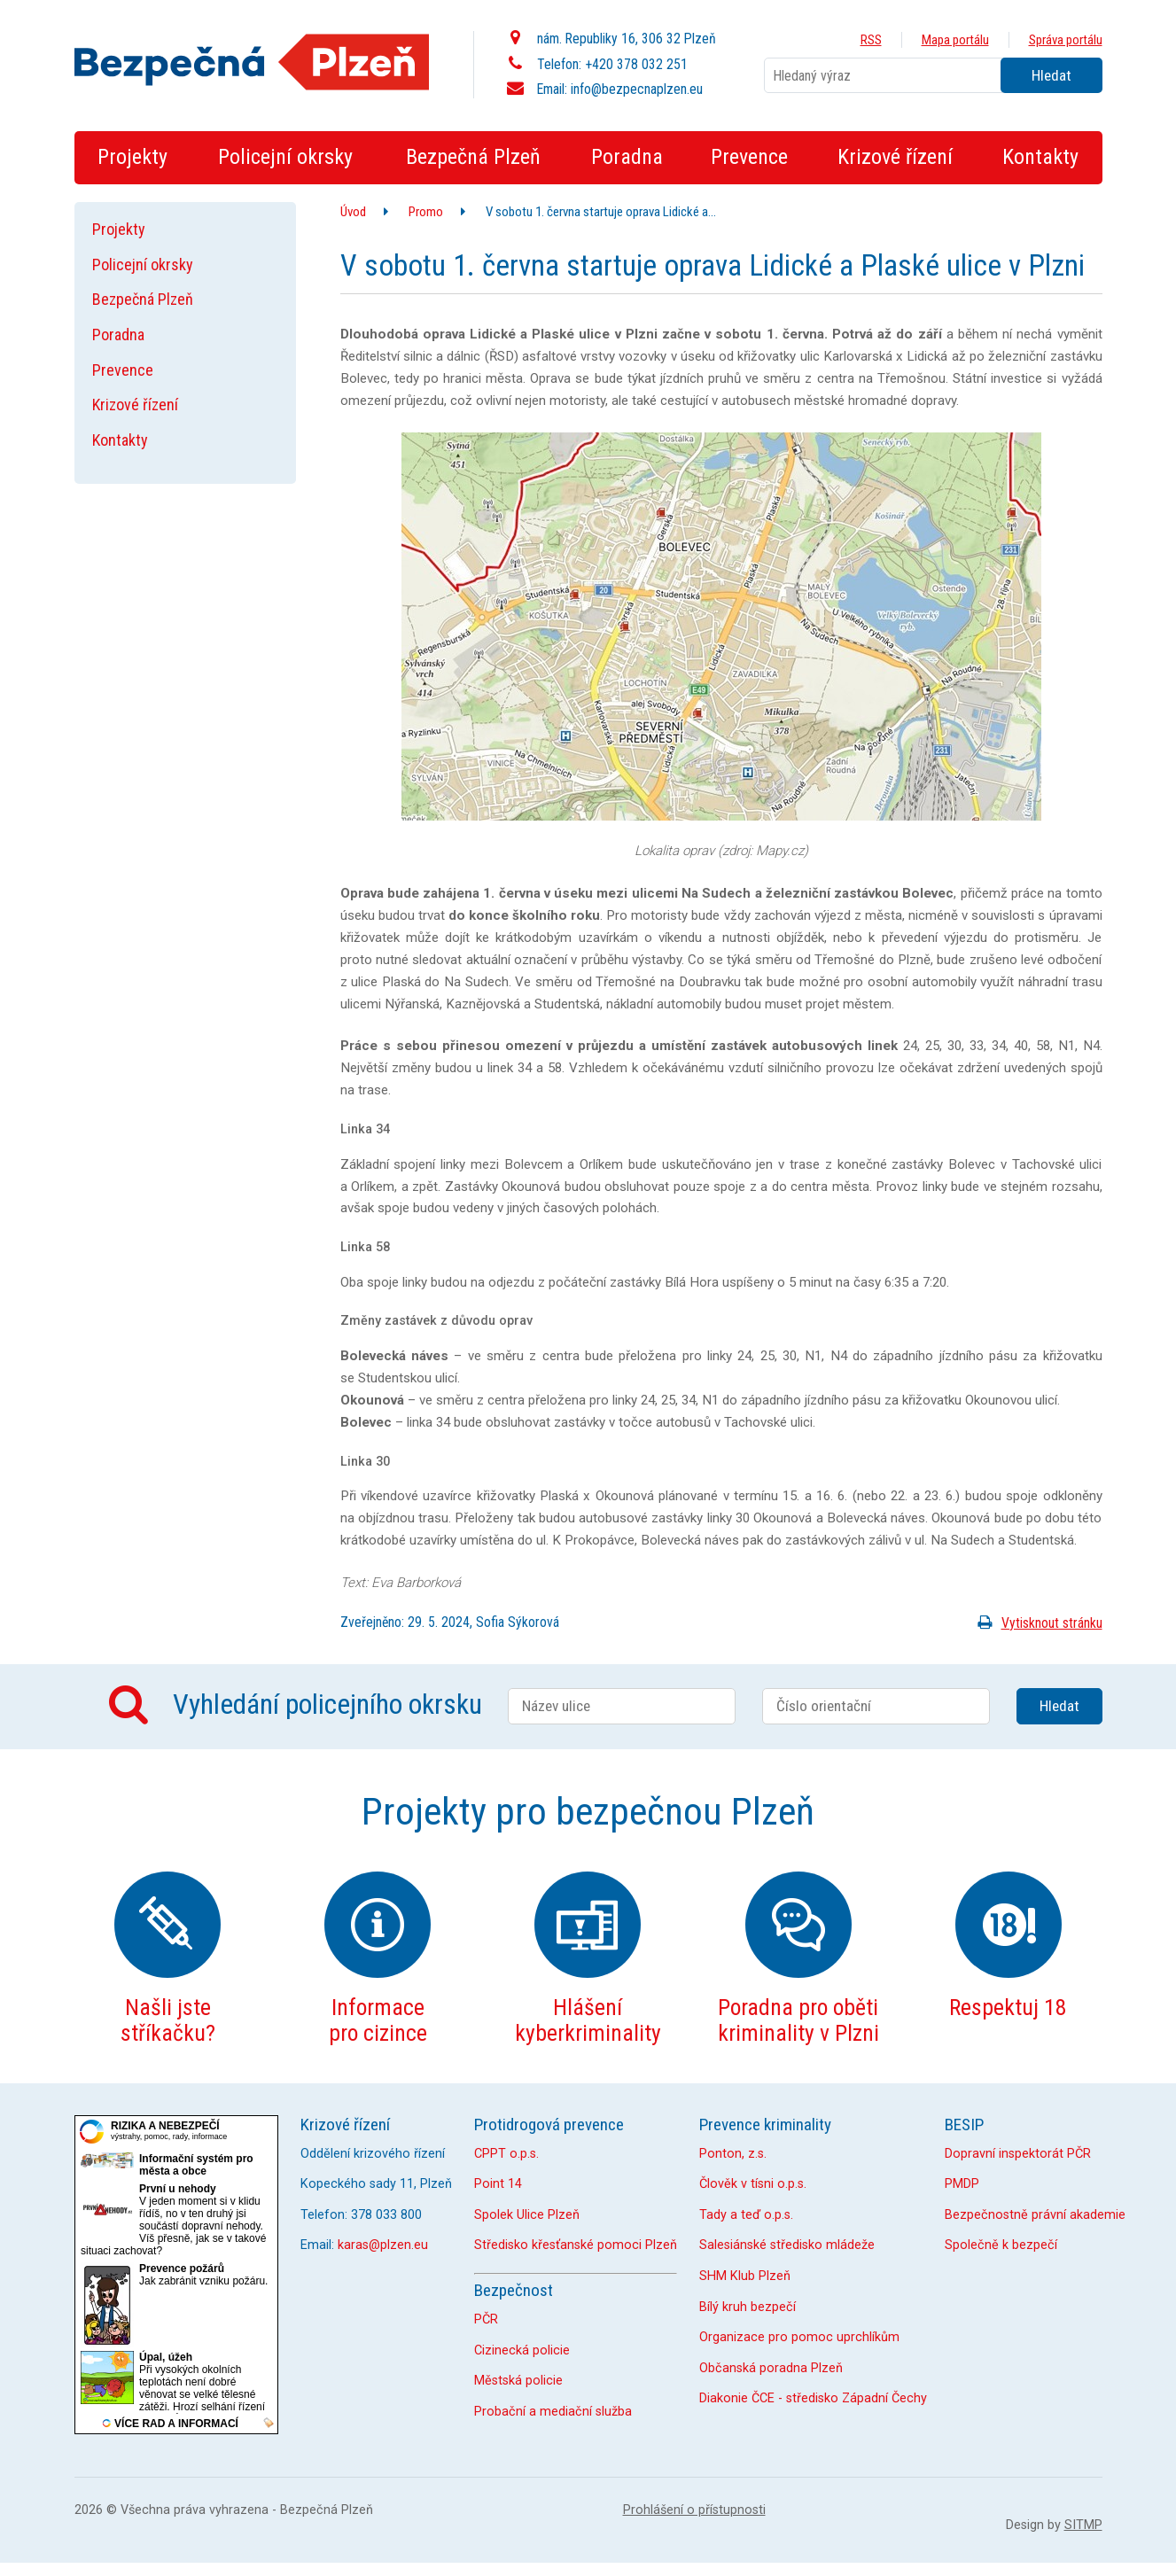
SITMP (1083, 2525)
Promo (426, 212)
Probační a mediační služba (553, 2411)
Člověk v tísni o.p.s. (752, 2183)
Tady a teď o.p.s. (746, 2214)
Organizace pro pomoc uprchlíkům (799, 2337)
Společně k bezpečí (1001, 2245)
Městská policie (518, 2380)
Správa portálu (1065, 40)
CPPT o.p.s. (506, 2153)
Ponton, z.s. (733, 2153)
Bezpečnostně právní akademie (1035, 2214)
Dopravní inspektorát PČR (1018, 2153)
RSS (871, 40)
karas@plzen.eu (383, 2245)
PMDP (962, 2183)
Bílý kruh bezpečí (747, 2307)
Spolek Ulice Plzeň (527, 2214)
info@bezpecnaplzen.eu (637, 89)
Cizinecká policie (522, 2350)
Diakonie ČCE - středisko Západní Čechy (813, 2398)
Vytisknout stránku (1036, 1623)
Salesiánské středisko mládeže (787, 2245)
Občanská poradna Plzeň (771, 2368)
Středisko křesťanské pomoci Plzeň (575, 2245)
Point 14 (498, 2183)
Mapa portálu (955, 40)
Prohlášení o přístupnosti (694, 2510)
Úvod (353, 212)
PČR (486, 2319)
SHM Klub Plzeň (744, 2276)
